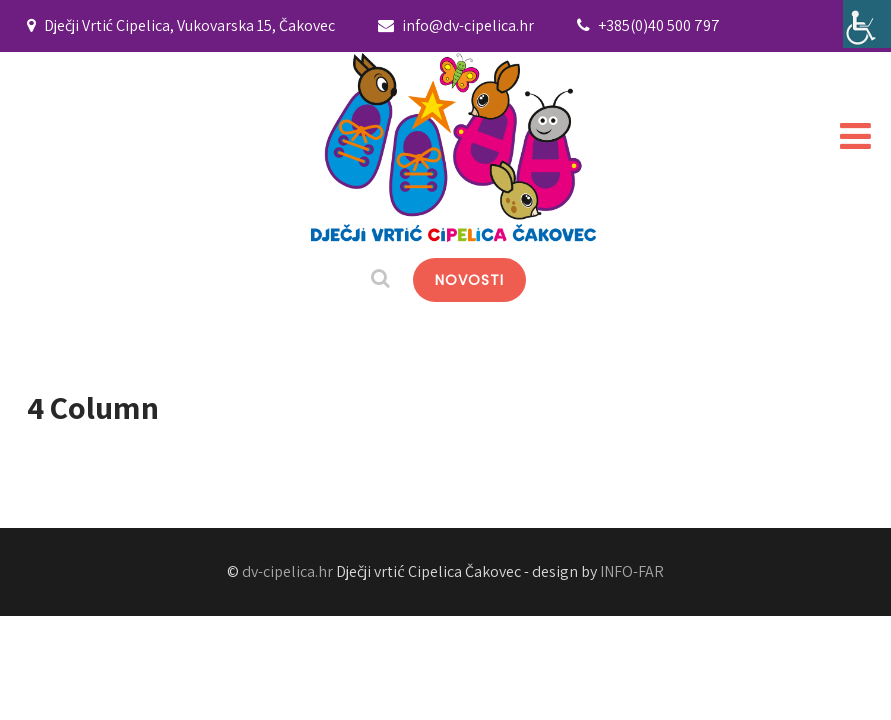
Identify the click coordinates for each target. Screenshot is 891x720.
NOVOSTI (469, 280)
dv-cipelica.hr (287, 571)
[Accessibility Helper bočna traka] (867, 24)
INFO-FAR (632, 571)
